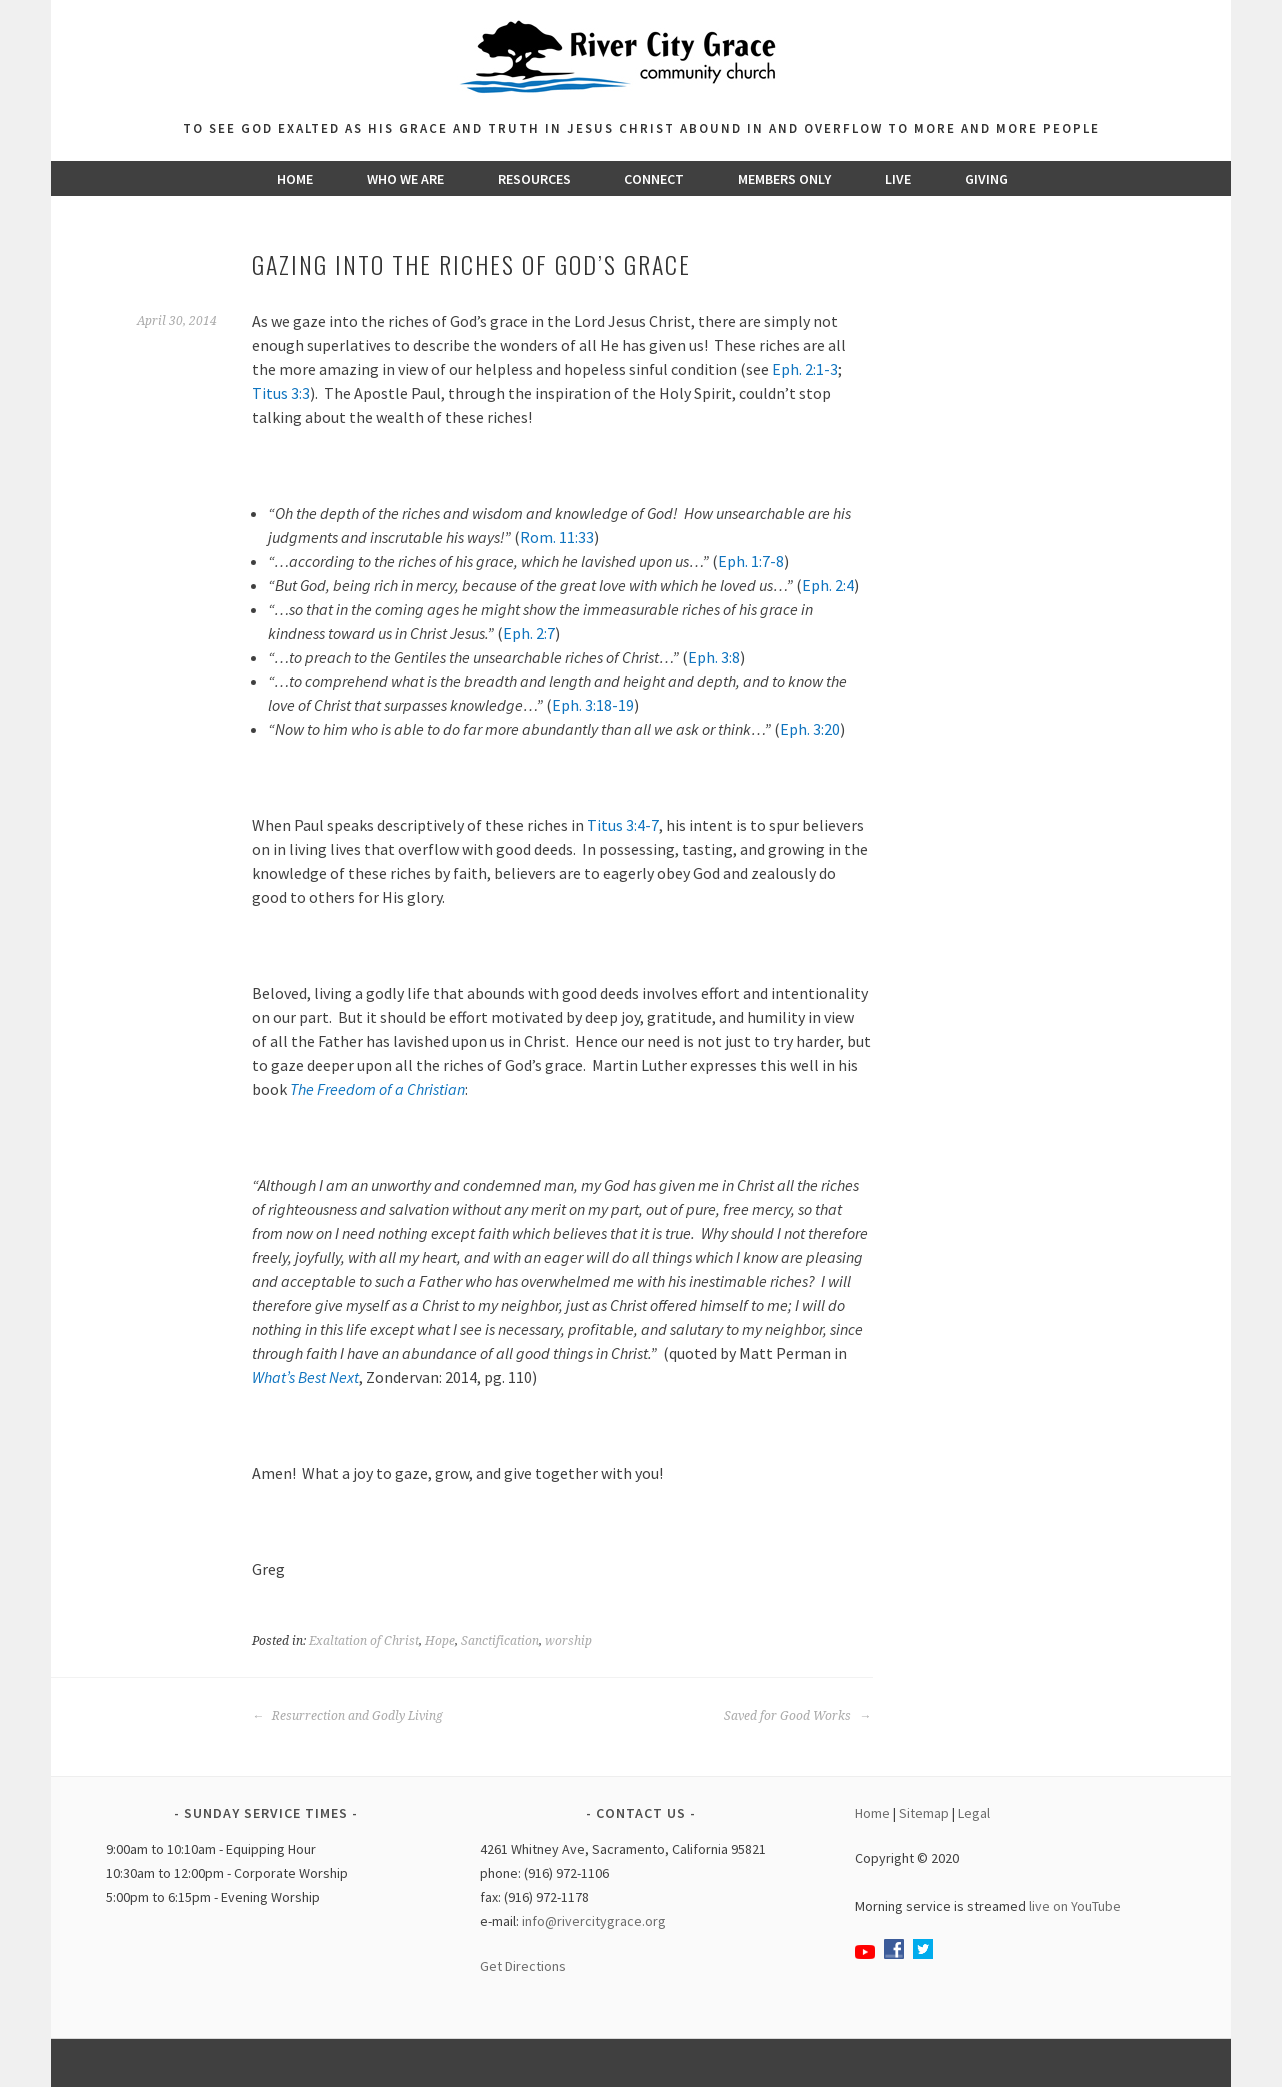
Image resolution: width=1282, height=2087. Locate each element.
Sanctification (500, 1641)
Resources (534, 179)
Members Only (784, 179)
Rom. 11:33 (557, 537)
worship (568, 1641)
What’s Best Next (305, 1377)
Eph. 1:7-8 (751, 561)
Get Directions (523, 1966)
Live (898, 179)
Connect (654, 179)
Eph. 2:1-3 (805, 369)
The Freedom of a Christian (377, 1089)
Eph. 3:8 (714, 657)
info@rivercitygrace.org (594, 1921)
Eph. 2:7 (529, 633)
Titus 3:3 (281, 393)
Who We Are (405, 179)
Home (295, 179)
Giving (986, 179)
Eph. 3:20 (810, 729)
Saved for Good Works (797, 1716)
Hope (440, 1641)
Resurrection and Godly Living (347, 1716)
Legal (974, 1813)
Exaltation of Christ (364, 1641)
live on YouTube (1075, 1906)
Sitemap (924, 1813)
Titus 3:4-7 (623, 825)
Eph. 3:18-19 (593, 705)
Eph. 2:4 (828, 585)
